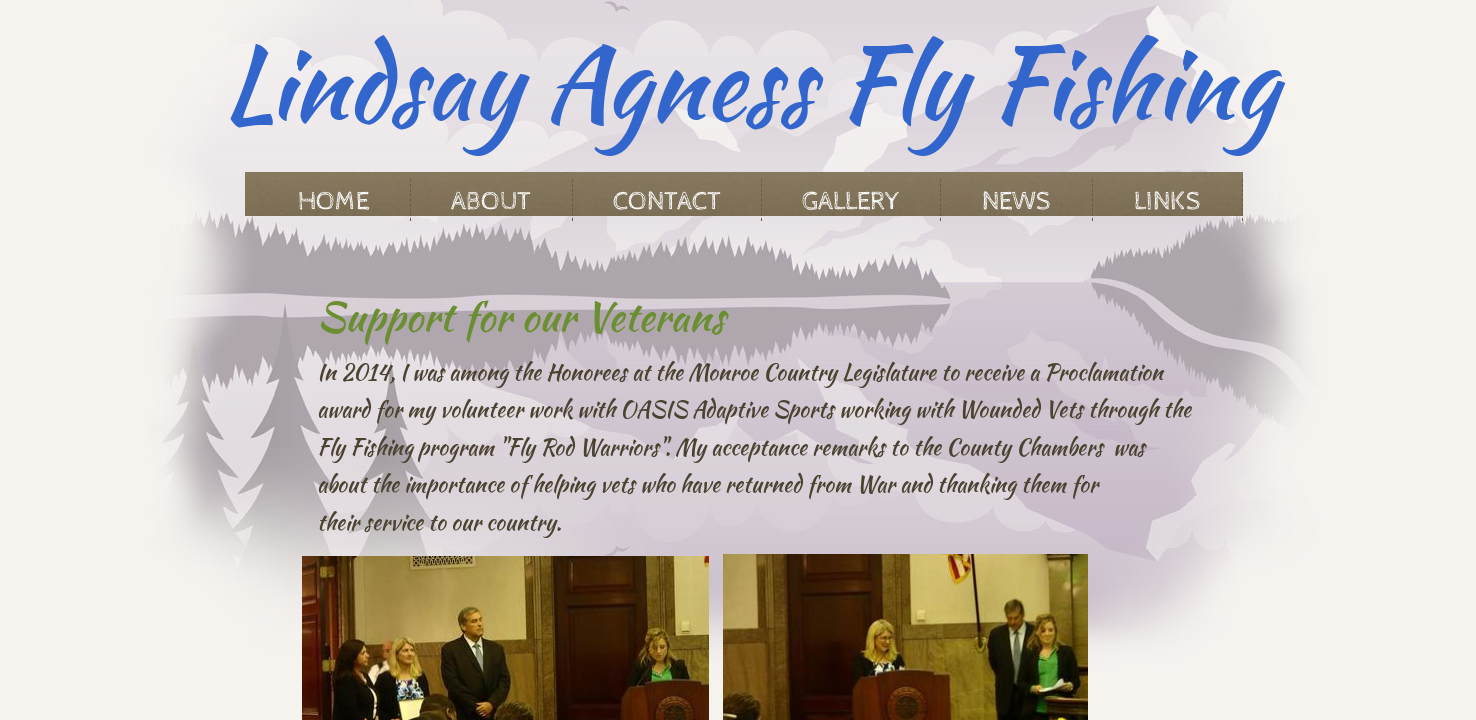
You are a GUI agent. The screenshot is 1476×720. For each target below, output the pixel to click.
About (491, 201)
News (1016, 201)
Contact (667, 201)
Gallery (851, 201)
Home (333, 201)
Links (1167, 201)
